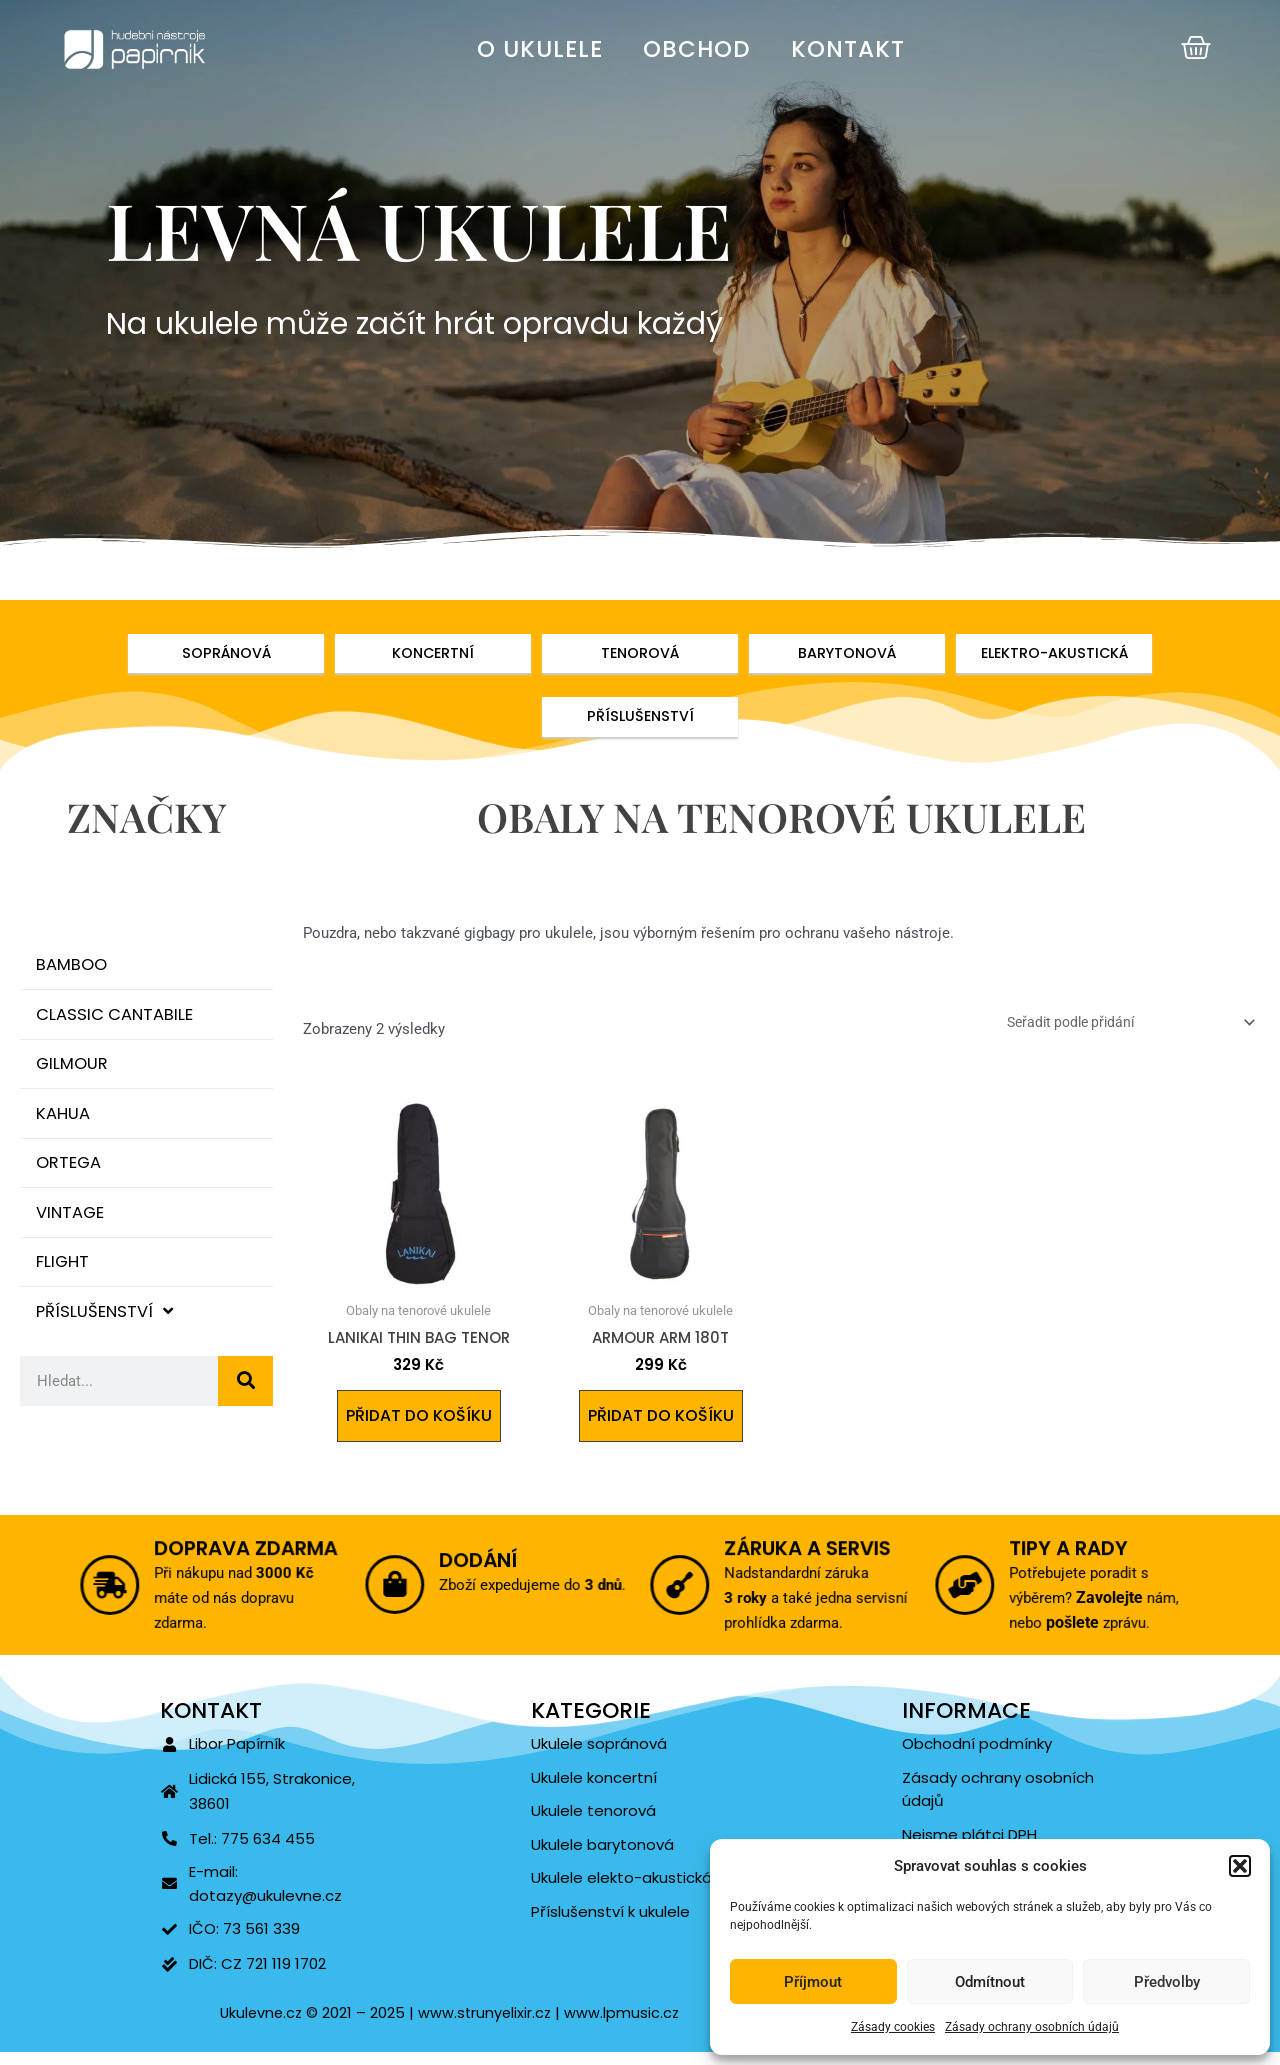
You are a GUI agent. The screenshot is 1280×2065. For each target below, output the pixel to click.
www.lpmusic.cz (625, 2025)
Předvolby (1167, 1982)
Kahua (67, 1129)
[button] (1240, 1866)
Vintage (75, 1235)
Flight (67, 1288)
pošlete (1075, 1623)
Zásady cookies (893, 2027)
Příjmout (813, 1982)
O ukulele (540, 49)
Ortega (73, 1182)
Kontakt (848, 49)
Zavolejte (1104, 1604)
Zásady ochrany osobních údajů (1032, 2027)
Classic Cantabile (119, 1023)
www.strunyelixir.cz (484, 2025)
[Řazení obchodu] (1116, 1026)
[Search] (245, 1412)
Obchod (697, 49)
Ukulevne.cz (259, 2025)
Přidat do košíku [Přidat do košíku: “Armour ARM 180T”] (660, 1423)
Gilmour (77, 1076)
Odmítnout (990, 1982)
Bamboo (76, 970)
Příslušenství (110, 1340)
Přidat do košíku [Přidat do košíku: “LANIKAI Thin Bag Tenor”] (418, 1423)
